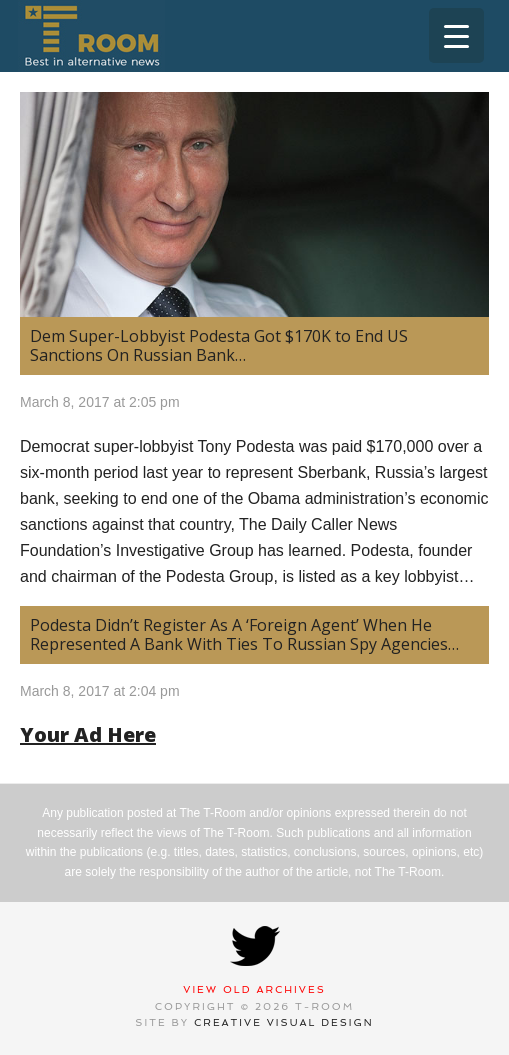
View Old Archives (254, 989)
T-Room (91, 36)
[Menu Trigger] (456, 35)
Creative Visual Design (284, 1022)
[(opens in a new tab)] (254, 204)
